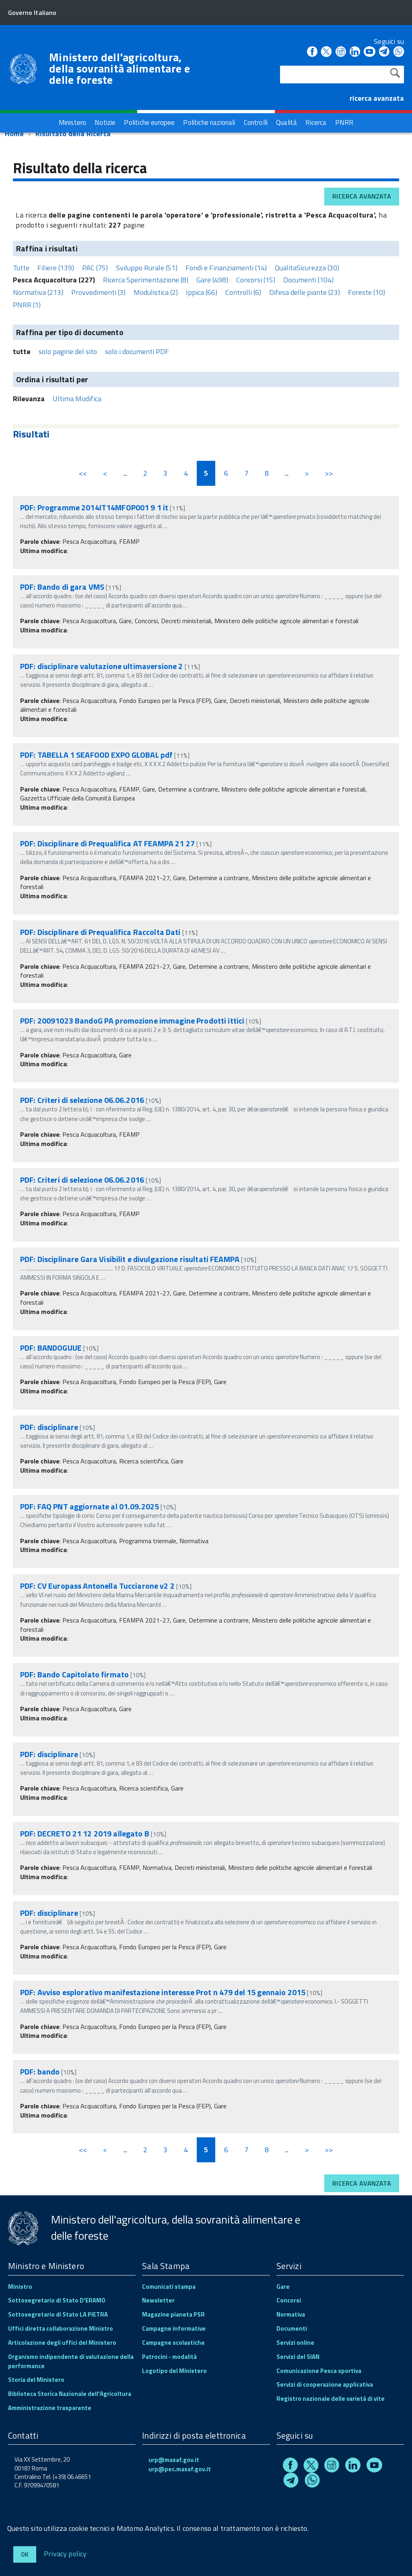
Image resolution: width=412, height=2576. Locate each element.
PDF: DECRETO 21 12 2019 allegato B (84, 1833)
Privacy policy (65, 2553)
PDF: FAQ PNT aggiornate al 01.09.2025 (89, 1506)
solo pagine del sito (68, 351)
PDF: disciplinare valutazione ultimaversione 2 (102, 666)
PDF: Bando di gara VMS (62, 586)
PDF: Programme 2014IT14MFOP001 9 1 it (94, 507)
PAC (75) (95, 267)
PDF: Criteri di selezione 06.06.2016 (82, 1100)
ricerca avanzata (377, 98)
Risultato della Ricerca (73, 133)
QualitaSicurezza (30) (307, 267)
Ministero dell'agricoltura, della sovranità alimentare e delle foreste (119, 68)
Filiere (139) (55, 267)
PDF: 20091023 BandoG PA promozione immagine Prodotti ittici (132, 1020)
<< (83, 473)
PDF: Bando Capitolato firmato (74, 1674)
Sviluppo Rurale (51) (146, 267)
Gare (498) (212, 279)
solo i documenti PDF (137, 351)
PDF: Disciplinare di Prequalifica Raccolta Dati (100, 932)
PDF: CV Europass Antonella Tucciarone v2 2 (98, 1585)
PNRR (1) (27, 304)
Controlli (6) (243, 292)
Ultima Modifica (77, 398)
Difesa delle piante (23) (304, 292)
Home (14, 133)
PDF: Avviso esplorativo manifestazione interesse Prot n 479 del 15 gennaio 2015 (162, 1992)
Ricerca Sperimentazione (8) (145, 279)
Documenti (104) (308, 279)
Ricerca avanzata (361, 196)
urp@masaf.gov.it (173, 2459)
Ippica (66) (201, 292)
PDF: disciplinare (49, 1427)
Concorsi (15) (255, 279)
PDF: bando (40, 2071)
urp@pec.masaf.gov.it (179, 2469)
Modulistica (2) (156, 292)
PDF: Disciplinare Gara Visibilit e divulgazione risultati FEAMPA (129, 1259)
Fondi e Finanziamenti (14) (226, 267)
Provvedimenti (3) (98, 292)
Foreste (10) (366, 292)
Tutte (21, 267)
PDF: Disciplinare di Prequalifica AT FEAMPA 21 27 (107, 843)
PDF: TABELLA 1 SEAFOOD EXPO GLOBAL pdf (96, 754)
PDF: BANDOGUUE (51, 1347)
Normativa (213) (38, 292)
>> (329, 473)
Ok (25, 2554)
